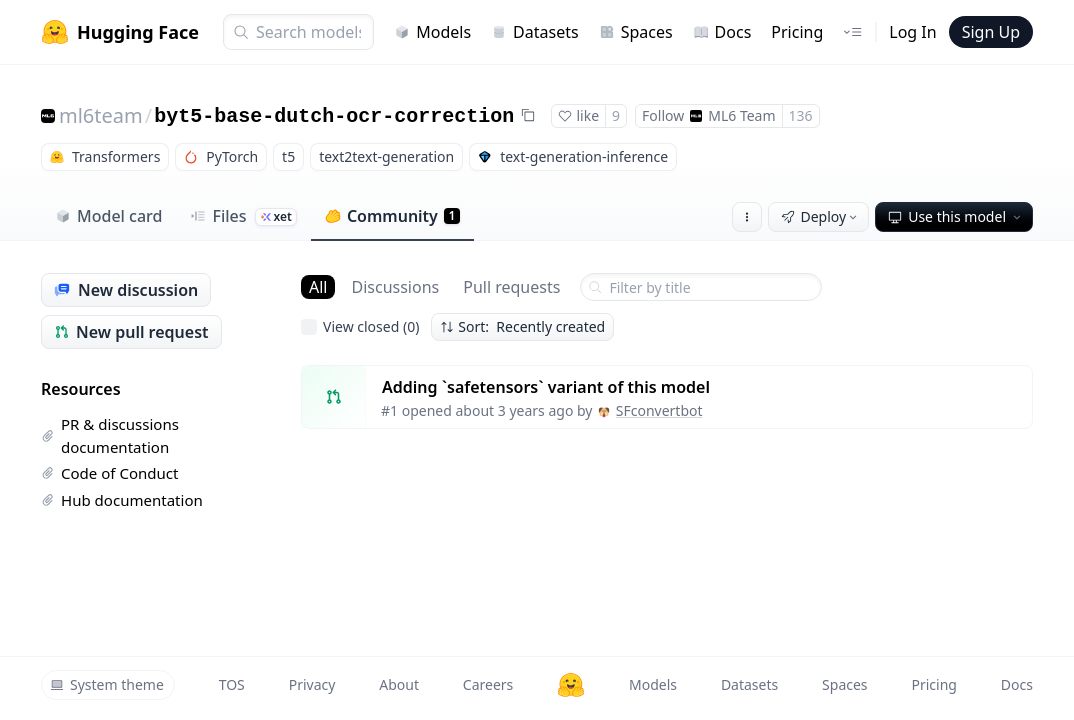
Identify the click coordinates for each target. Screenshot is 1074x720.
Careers (488, 684)
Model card (108, 216)
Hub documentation (122, 500)
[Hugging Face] (571, 685)
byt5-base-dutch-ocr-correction (334, 116)
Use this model (956, 216)
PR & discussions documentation (110, 435)
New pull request (131, 332)
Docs (722, 32)
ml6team (101, 115)
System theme (107, 684)
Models (432, 32)
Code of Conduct (109, 473)
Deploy (821, 216)
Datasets (535, 32)
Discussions (395, 287)
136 (801, 115)
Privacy (312, 684)
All (318, 287)
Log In (912, 32)
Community (392, 216)
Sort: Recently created (522, 326)
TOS (232, 684)
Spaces (636, 32)
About (399, 684)
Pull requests (511, 287)
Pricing (797, 32)
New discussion (126, 290)
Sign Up (991, 32)
